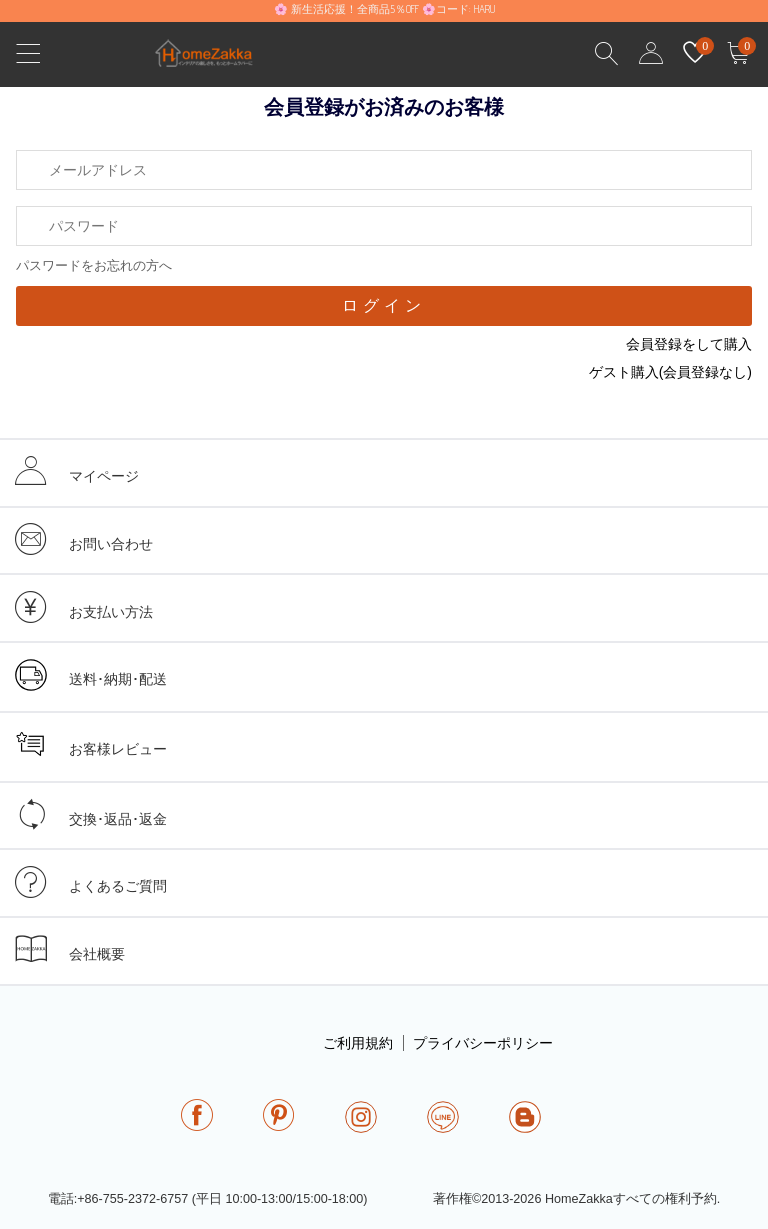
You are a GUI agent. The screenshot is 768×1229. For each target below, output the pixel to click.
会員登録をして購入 (689, 344)
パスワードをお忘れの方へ (94, 265)
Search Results (607, 54)
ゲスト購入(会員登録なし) (670, 372)
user (651, 54)
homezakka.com (214, 58)
